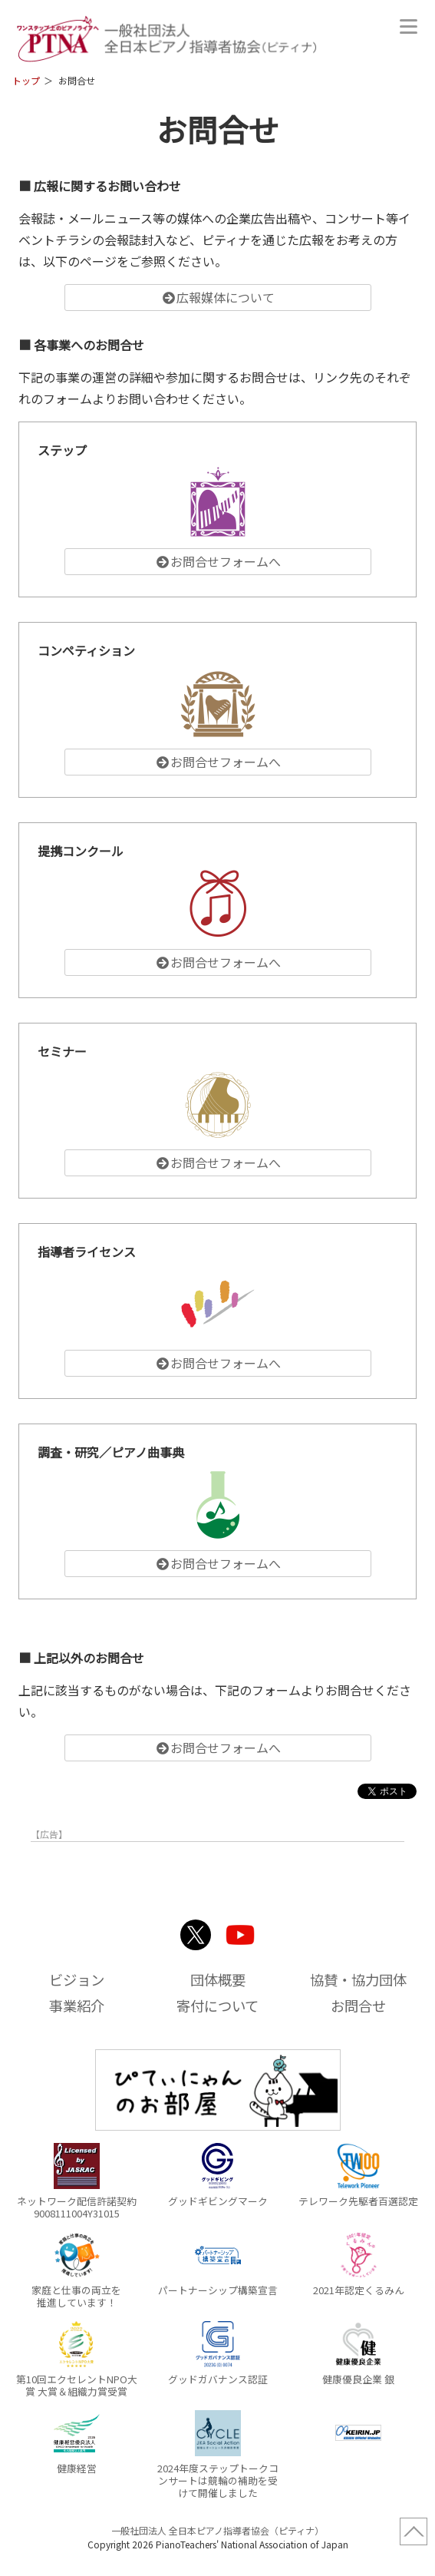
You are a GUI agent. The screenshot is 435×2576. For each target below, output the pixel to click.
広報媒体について (218, 297)
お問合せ (358, 2005)
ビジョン (76, 1979)
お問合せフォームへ (218, 561)
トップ (26, 80)
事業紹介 (76, 2005)
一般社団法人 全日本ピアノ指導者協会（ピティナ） (217, 2530)
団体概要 (218, 1979)
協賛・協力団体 (358, 1979)
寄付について (217, 2005)
